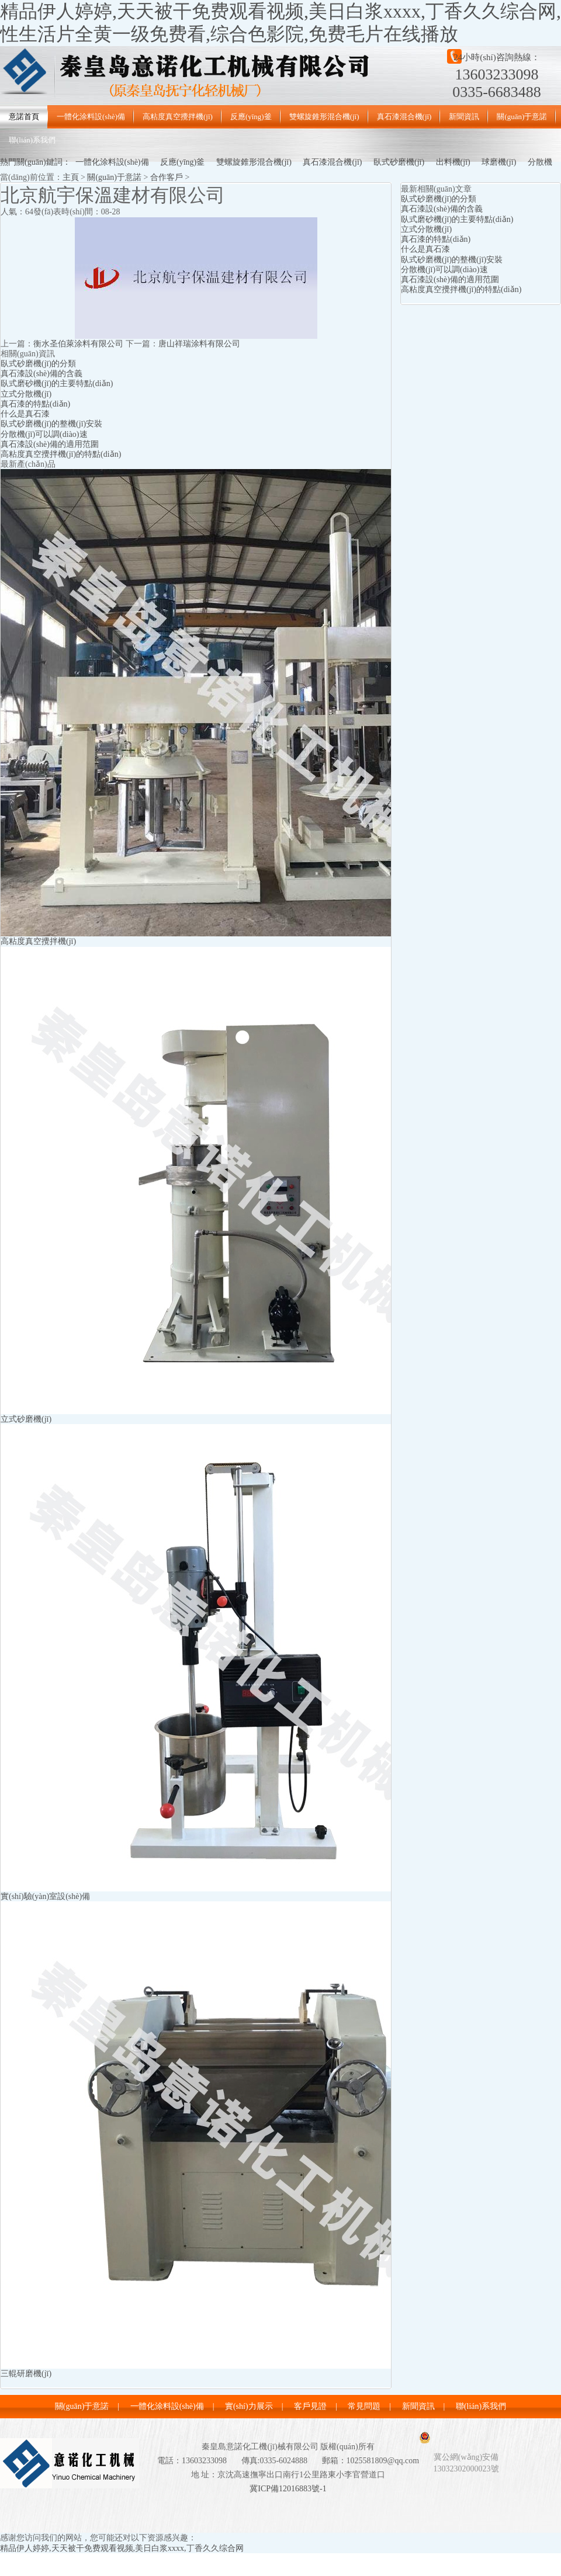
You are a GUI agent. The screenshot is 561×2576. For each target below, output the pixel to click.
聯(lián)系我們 (32, 140)
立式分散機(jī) (26, 394)
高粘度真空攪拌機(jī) (178, 116)
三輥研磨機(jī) (26, 2373)
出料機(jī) (453, 162)
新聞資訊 (464, 116)
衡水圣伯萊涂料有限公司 (78, 343)
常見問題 (364, 2406)
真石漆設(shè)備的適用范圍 (50, 444)
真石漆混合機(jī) (404, 116)
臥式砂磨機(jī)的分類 (38, 363)
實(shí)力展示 (249, 2406)
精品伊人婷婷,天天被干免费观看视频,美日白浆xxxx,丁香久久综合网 (122, 2548)
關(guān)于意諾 (522, 116)
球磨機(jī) (499, 162)
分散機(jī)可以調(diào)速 (44, 434)
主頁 (71, 177)
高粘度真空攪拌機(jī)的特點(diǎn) (61, 454)
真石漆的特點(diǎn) (35, 404)
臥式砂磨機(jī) (398, 162)
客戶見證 (310, 2406)
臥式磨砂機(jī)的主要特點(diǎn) (57, 383)
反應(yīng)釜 (251, 116)
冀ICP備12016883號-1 (288, 2488)
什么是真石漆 (25, 413)
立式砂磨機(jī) (26, 1419)
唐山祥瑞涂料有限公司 (199, 343)
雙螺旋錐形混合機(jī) (324, 116)
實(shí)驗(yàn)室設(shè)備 (45, 1896)
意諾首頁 (24, 116)
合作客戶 (166, 177)
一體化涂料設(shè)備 (91, 116)
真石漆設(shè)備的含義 (41, 373)
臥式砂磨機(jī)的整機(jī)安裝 (51, 423)
